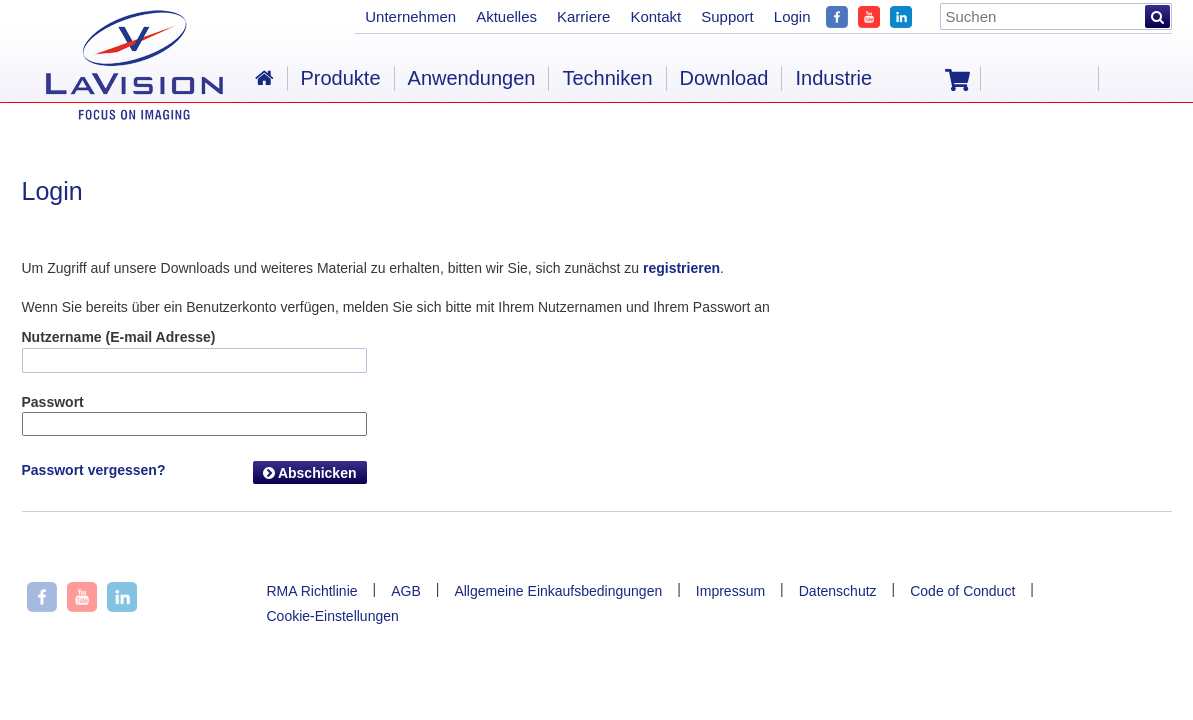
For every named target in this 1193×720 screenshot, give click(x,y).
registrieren (681, 268)
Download (724, 78)
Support (727, 16)
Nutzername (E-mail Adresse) (119, 337)
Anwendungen (472, 78)
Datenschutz (838, 591)
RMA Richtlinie (312, 591)
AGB (406, 591)
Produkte (341, 78)
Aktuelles (506, 16)
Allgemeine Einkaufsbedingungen (558, 591)
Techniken (607, 78)
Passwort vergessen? (94, 470)
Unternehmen (410, 16)
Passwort (53, 402)
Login (792, 16)
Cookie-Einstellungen (333, 616)
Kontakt (655, 16)
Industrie (833, 78)
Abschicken (310, 473)
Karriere (583, 16)
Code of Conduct (962, 591)
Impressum (730, 591)
